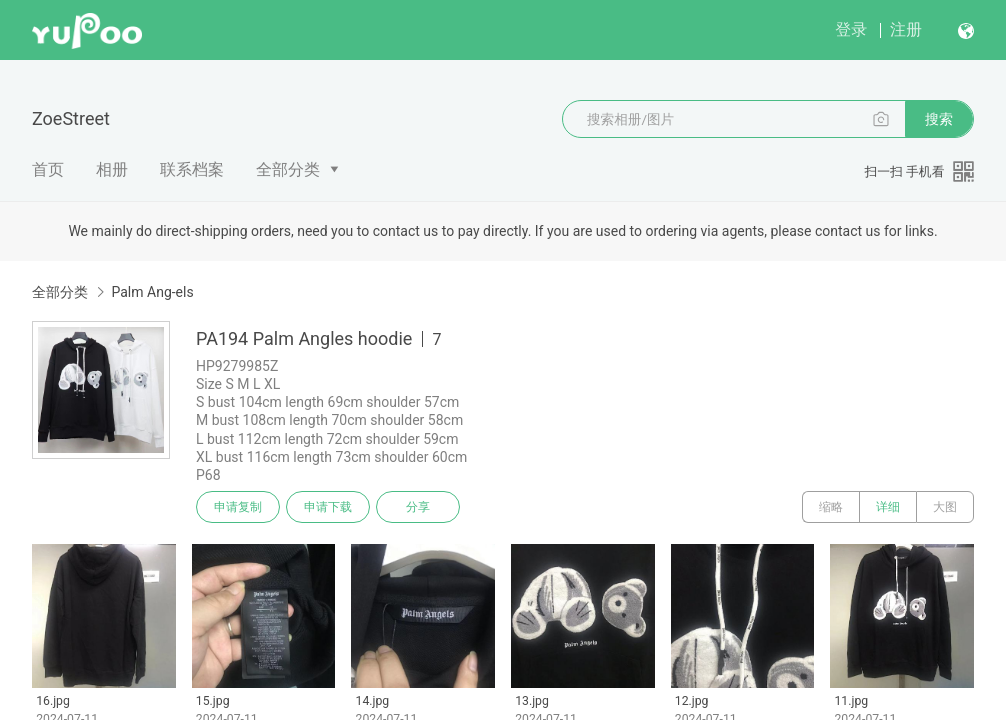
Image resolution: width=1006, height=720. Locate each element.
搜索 (939, 119)
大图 (945, 507)
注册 (906, 29)
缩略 (831, 507)
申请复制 (238, 507)
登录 (851, 29)
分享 (418, 507)
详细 (888, 507)
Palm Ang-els (152, 292)
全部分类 (288, 169)
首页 (48, 169)
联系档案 (192, 169)
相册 (112, 169)
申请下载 (328, 507)
